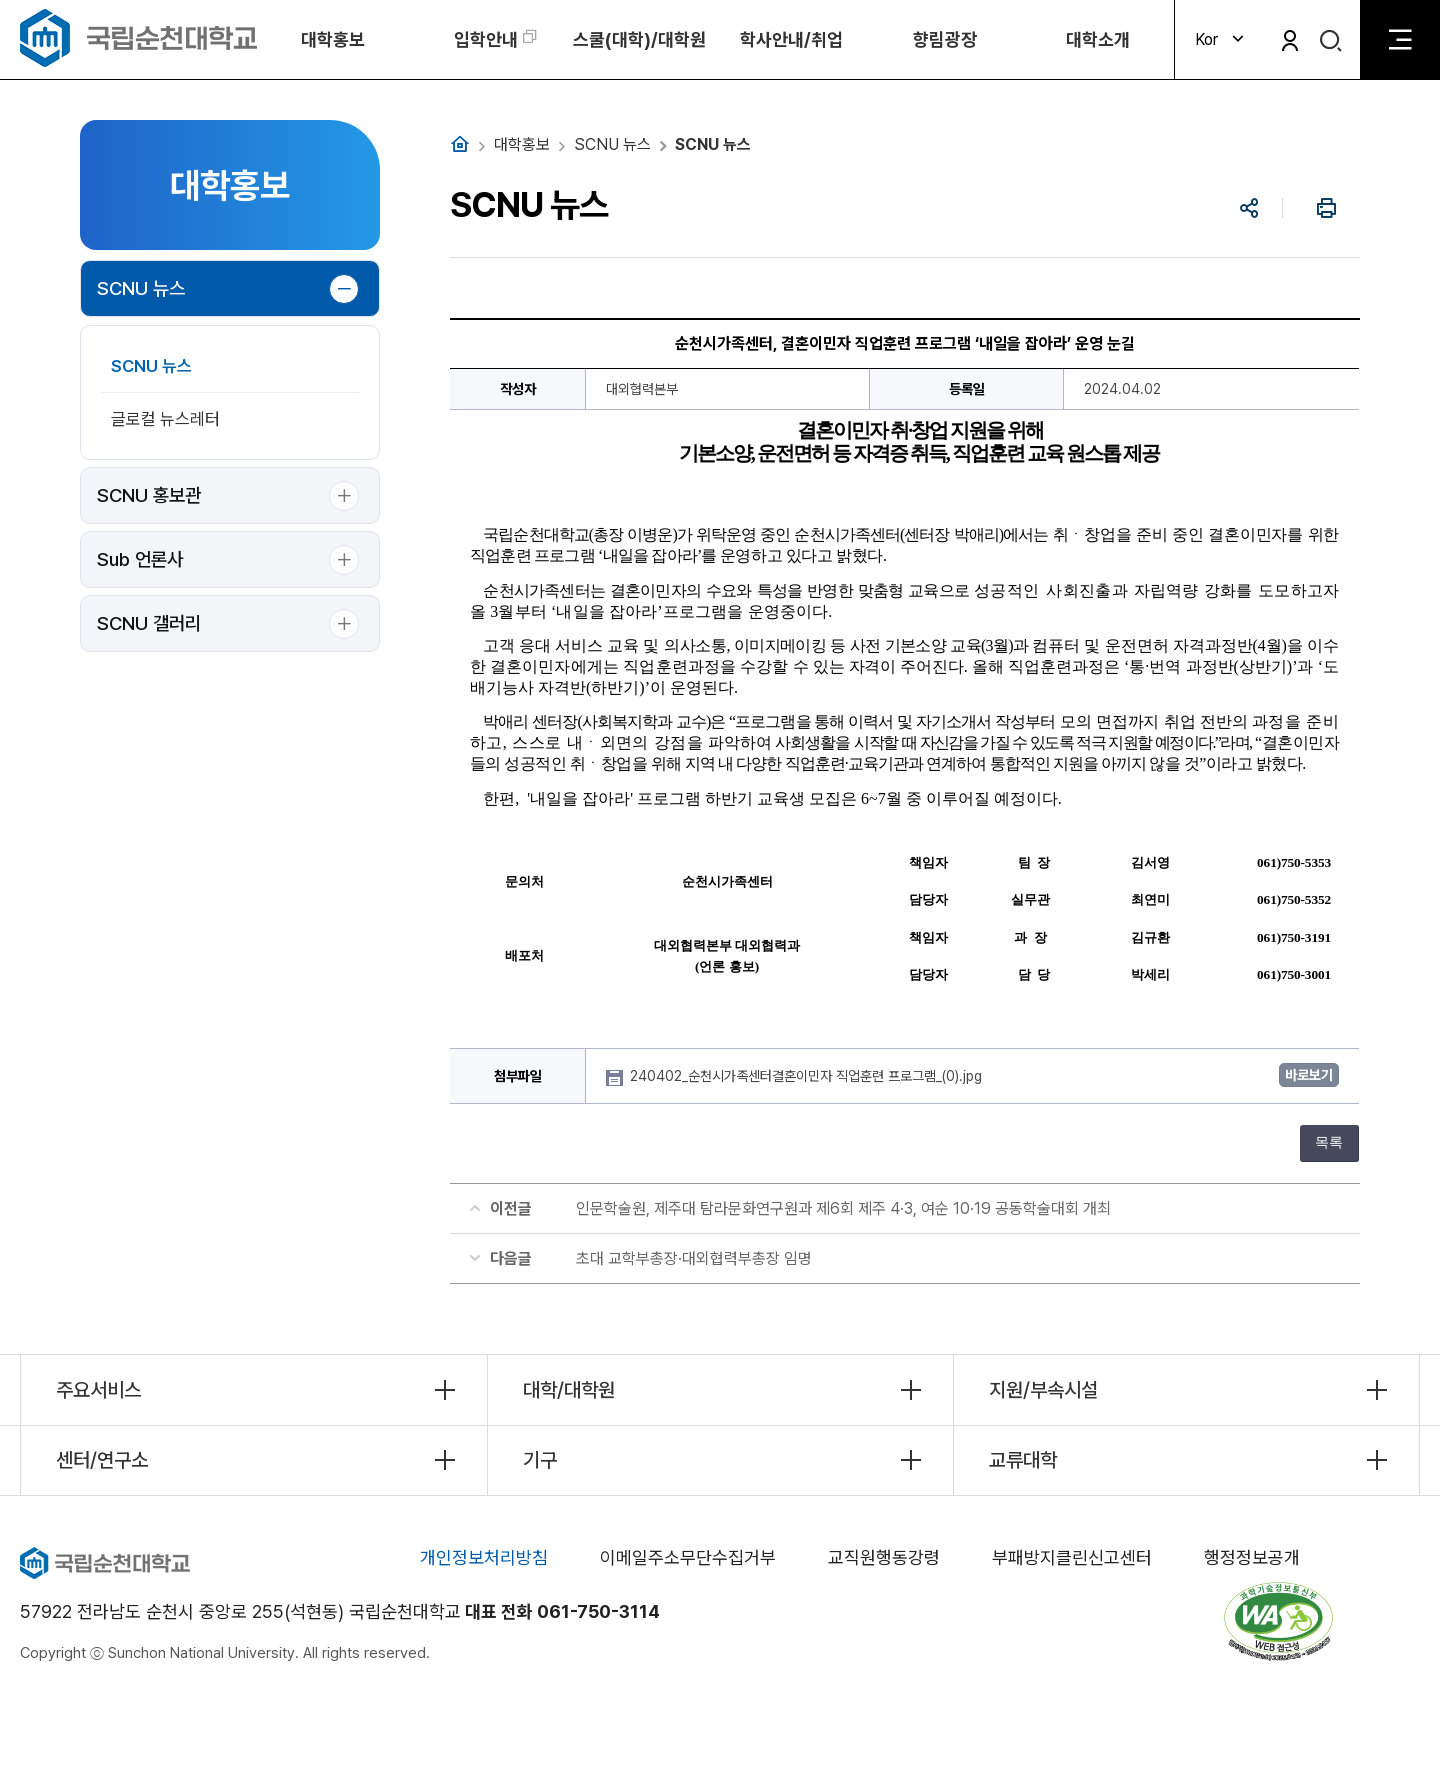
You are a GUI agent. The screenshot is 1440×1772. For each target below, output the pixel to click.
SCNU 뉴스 (141, 288)
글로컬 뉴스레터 (165, 419)
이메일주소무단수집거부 (688, 1557)
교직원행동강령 (884, 1557)
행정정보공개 (1252, 1557)
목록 (1329, 1142)
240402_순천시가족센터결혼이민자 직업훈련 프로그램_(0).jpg (808, 1076)
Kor (1221, 40)
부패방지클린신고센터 (1072, 1557)
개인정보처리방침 (484, 1557)
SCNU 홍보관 (149, 495)
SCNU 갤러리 (149, 623)
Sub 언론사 (140, 559)
